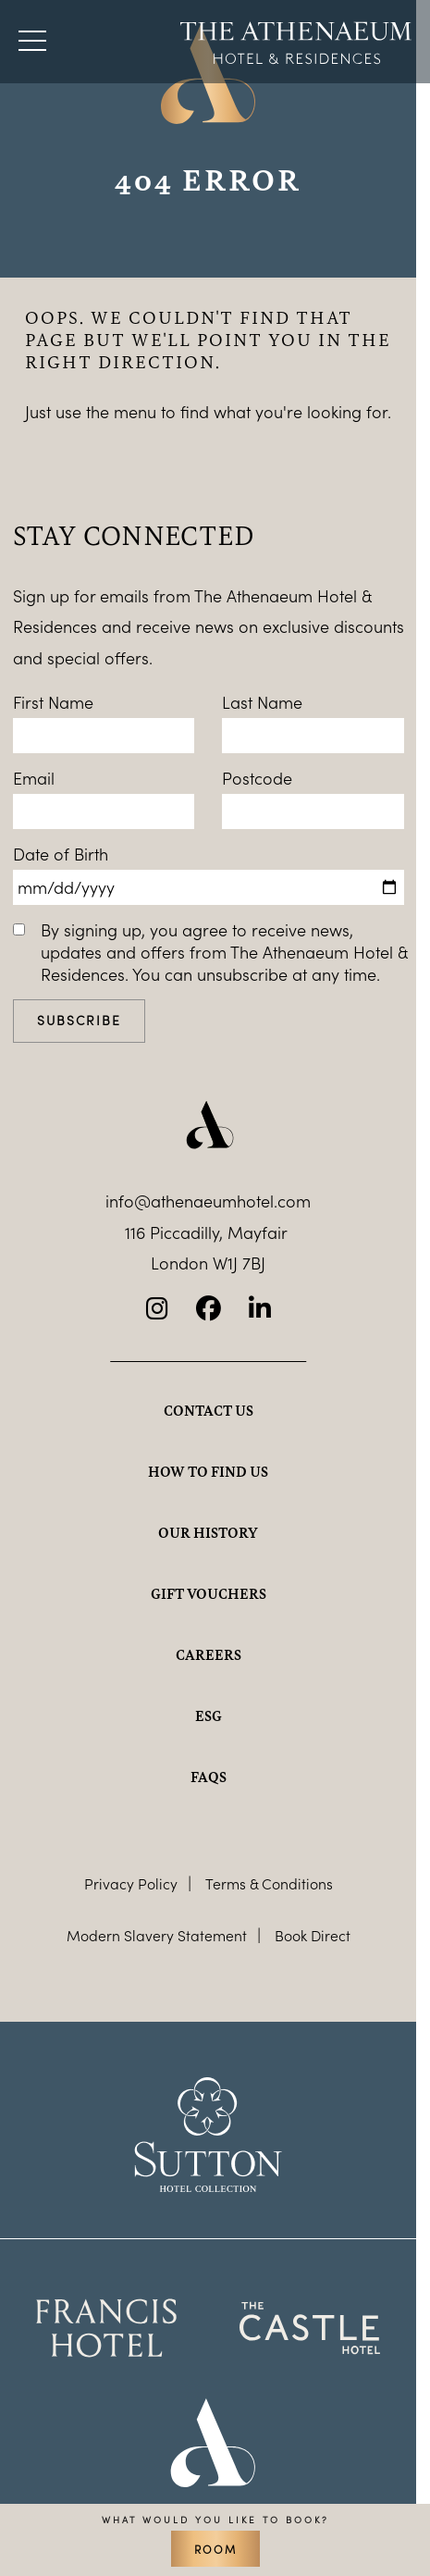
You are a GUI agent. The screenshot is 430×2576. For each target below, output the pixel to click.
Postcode (257, 778)
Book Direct (312, 1935)
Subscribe (79, 1020)
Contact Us (208, 1410)
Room (215, 2549)
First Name (53, 702)
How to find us (208, 1471)
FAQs (208, 1776)
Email (34, 778)
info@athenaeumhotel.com (208, 1201)
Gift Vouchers (208, 1593)
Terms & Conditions (269, 1883)
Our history (208, 1532)
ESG (208, 1715)
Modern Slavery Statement (157, 1935)
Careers (208, 1654)
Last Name (262, 702)
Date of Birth (60, 854)
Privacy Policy (131, 1883)
